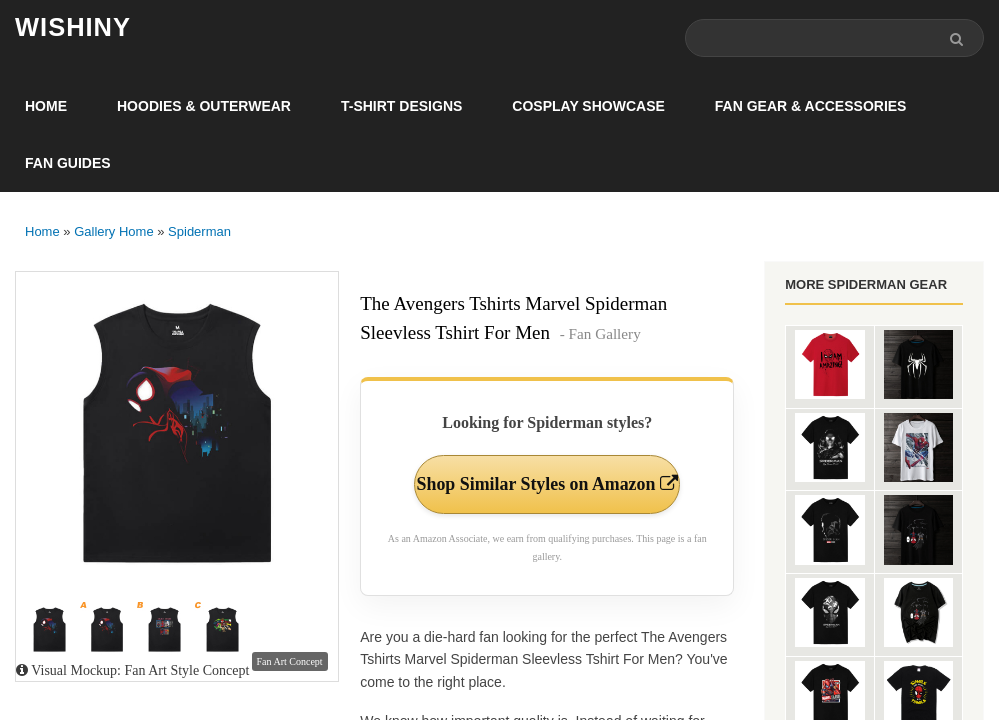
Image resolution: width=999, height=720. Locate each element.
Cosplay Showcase (588, 106)
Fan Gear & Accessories (811, 106)
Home (46, 106)
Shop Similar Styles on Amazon (547, 497)
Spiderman (199, 231)
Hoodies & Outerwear (204, 106)
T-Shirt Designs (401, 106)
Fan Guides (68, 163)
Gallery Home (113, 231)
